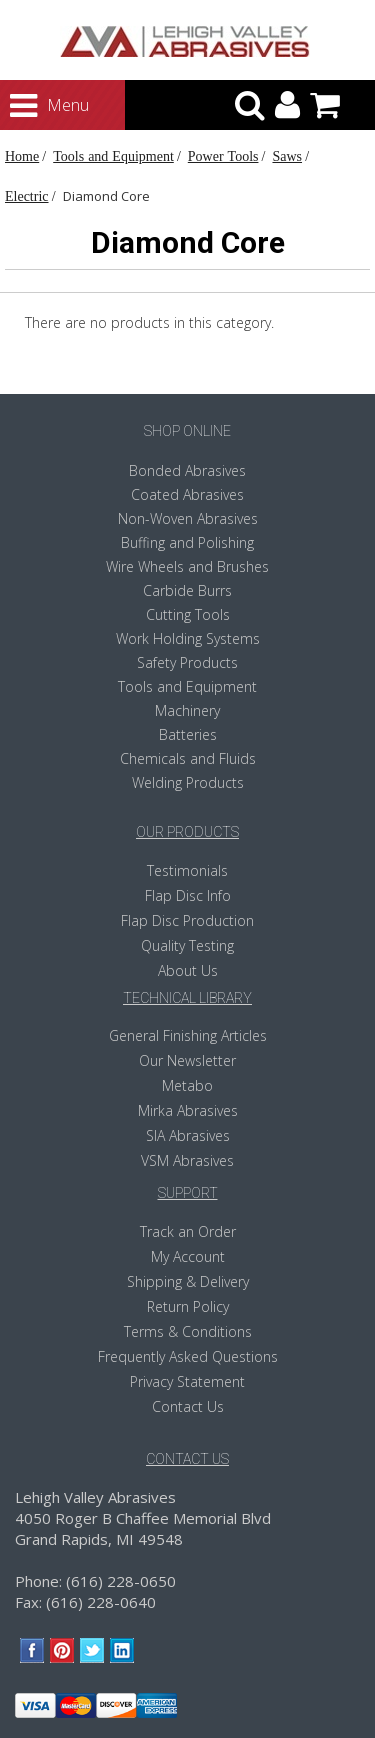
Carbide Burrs (187, 590)
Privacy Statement (187, 1381)
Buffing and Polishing (187, 542)
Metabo (187, 1085)
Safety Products (187, 662)
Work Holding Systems (188, 638)
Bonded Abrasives (187, 470)
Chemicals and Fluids (188, 758)
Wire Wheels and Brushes (187, 566)
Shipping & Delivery (188, 1281)
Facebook (32, 1650)
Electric (27, 196)
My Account (188, 1256)
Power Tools (223, 156)
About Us (188, 970)
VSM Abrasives (187, 1160)
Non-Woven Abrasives (188, 518)
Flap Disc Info (188, 895)
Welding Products (188, 782)
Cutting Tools (188, 614)
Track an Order (188, 1231)
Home (22, 156)
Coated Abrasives (187, 494)
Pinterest (62, 1650)
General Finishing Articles (188, 1035)
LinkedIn (122, 1650)
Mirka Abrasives (188, 1110)
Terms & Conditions (188, 1331)
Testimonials (187, 870)
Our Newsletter (187, 1060)
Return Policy (188, 1306)
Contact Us (188, 1406)
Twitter (92, 1650)
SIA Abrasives (188, 1135)
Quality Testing (187, 945)
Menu (31, 106)
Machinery (187, 710)
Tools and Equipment (113, 156)
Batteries (188, 734)
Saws (287, 156)
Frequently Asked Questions (188, 1356)
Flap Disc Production (187, 920)
